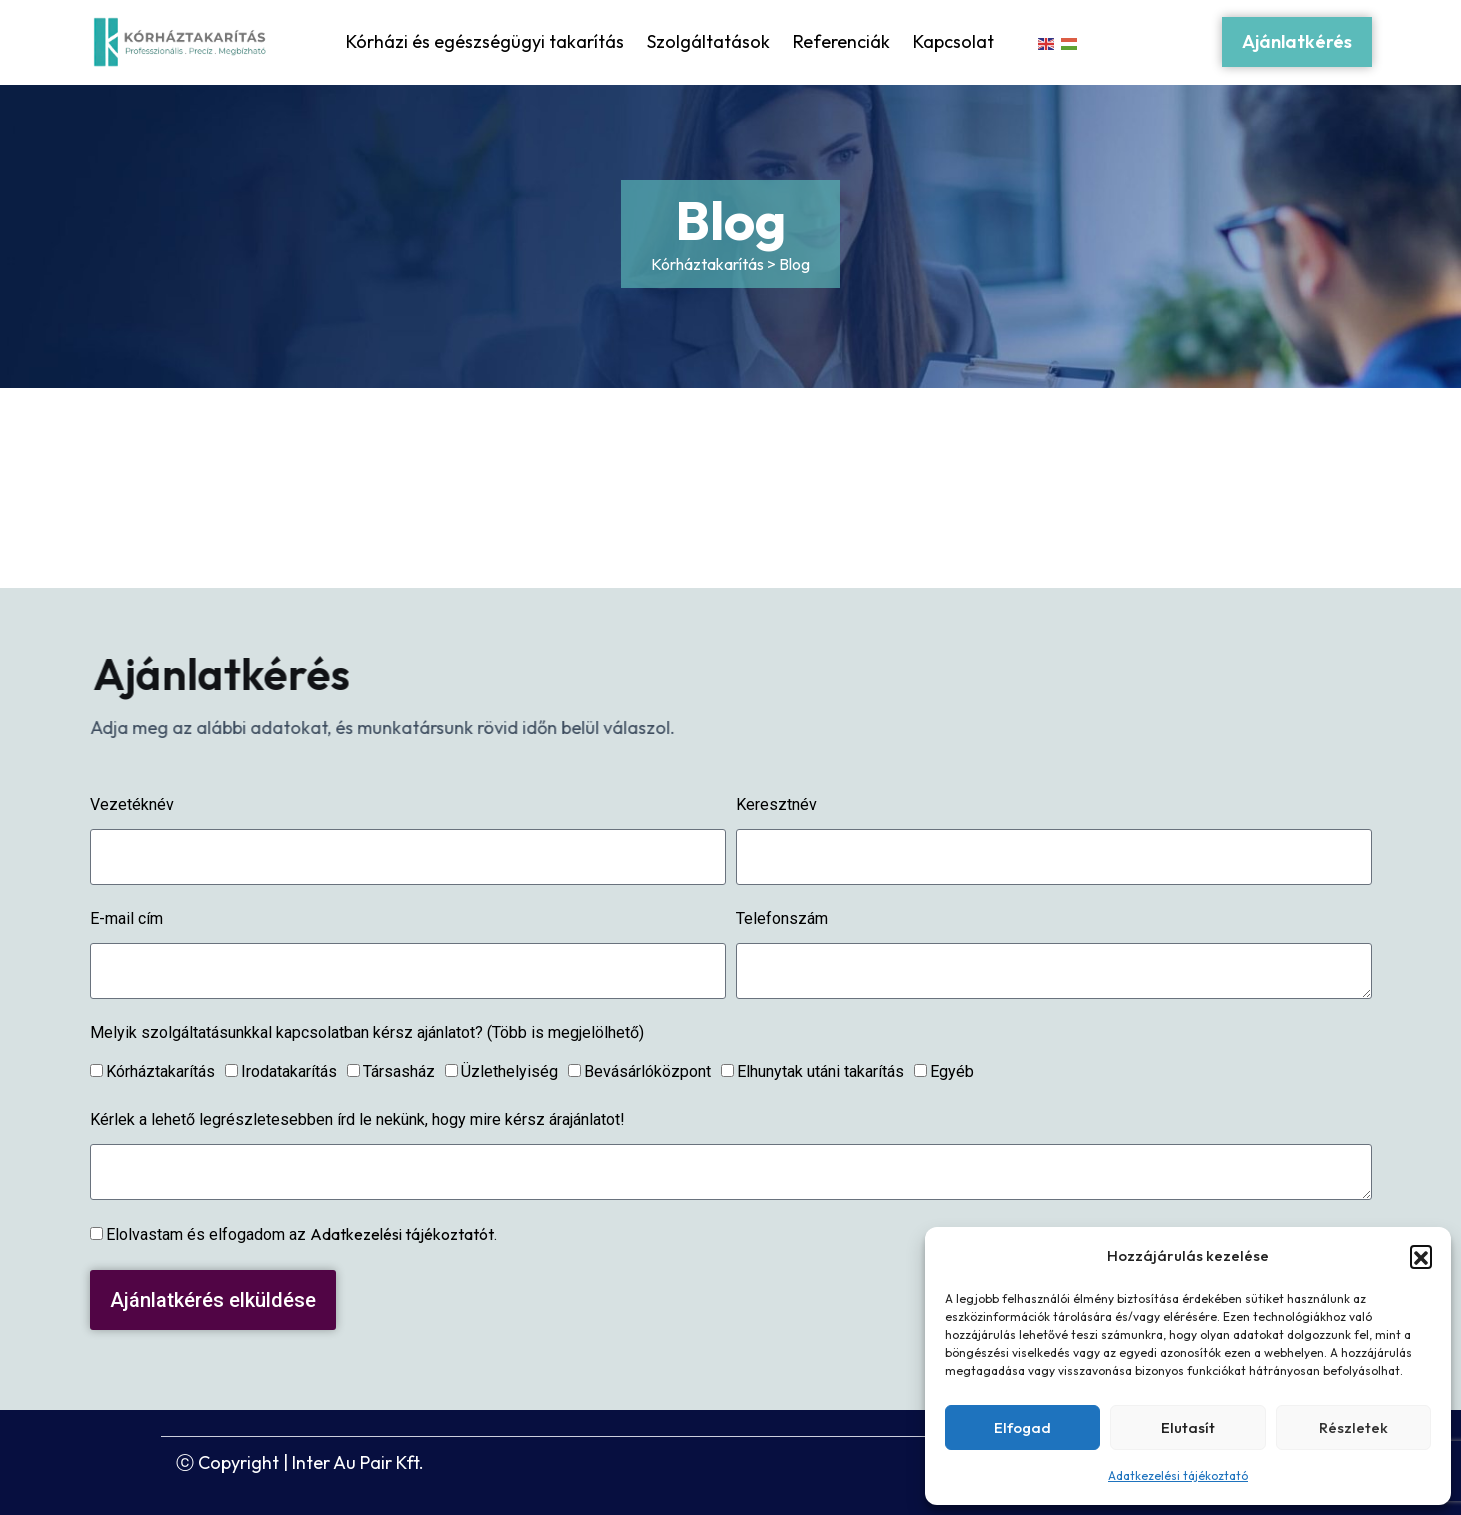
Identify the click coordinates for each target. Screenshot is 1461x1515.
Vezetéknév (132, 804)
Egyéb (952, 1071)
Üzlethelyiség (509, 1071)
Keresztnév (776, 804)
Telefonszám (782, 918)
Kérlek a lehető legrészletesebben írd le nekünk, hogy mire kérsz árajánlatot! (357, 1119)
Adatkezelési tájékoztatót (402, 1234)
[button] (1421, 1256)
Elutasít (1188, 1427)
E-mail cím (126, 918)
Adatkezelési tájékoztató (1178, 1475)
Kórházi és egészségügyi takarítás (485, 41)
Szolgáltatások (708, 41)
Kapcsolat (953, 41)
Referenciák (841, 41)
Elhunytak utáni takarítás (820, 1071)
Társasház (399, 1071)
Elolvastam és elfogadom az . (301, 1234)
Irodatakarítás (289, 1071)
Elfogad (1022, 1427)
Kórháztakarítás (160, 1071)
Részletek (1353, 1427)
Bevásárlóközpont (647, 1071)
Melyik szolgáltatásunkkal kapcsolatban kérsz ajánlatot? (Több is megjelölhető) (367, 1032)
